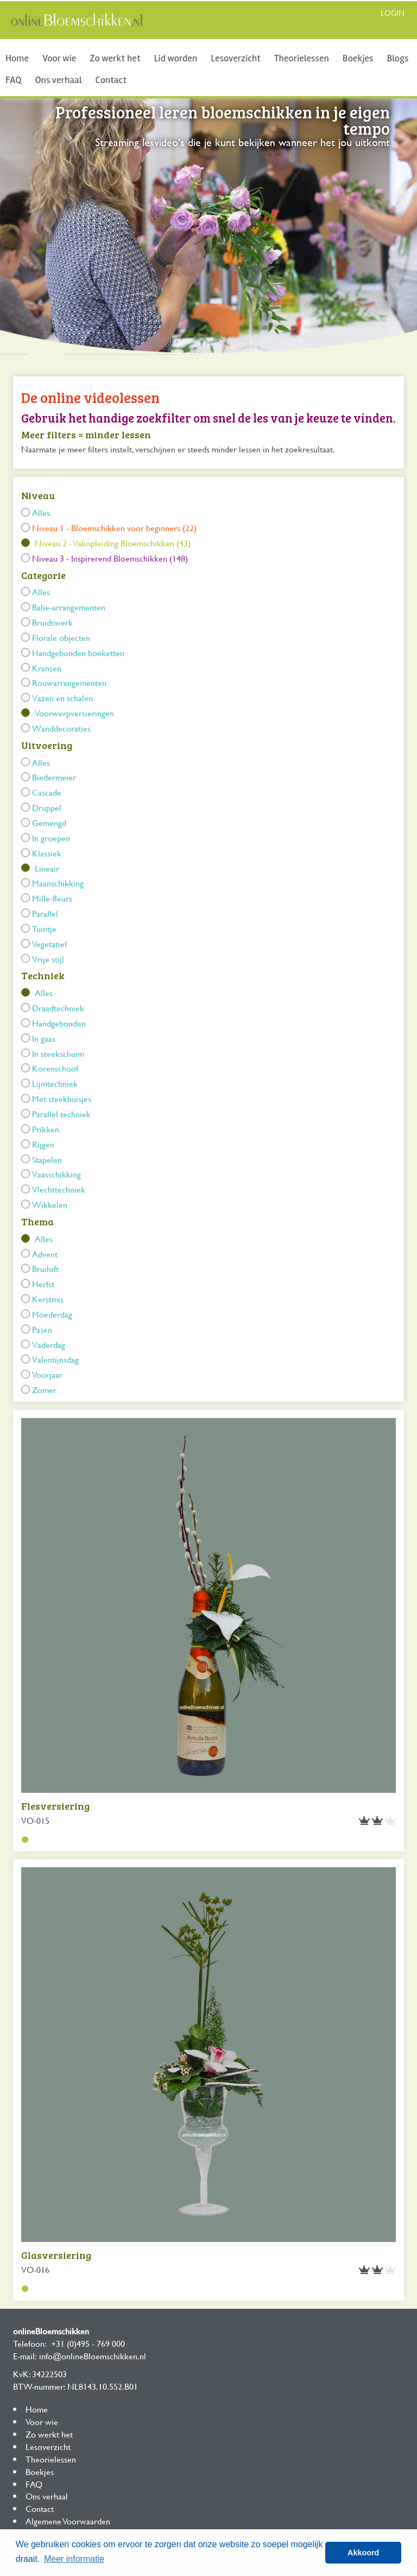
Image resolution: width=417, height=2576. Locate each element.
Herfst (43, 1283)
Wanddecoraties (61, 728)
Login (393, 12)
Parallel (45, 913)
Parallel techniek (61, 1113)
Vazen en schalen (62, 697)
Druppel (46, 807)
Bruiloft (45, 1268)
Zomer (44, 1389)
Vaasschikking (56, 1174)
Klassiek (46, 853)
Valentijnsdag (55, 1359)
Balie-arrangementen (68, 607)
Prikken (45, 1129)
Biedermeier (54, 777)
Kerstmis (48, 1299)
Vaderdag (48, 1344)
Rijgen (43, 1144)
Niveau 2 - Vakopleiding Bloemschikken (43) (113, 543)
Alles (41, 512)
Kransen (46, 668)
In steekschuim (58, 1053)
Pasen (42, 1329)
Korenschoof (55, 1068)
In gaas (43, 1038)
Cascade (46, 792)
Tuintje (44, 928)
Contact (111, 80)
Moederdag (52, 1314)
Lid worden (176, 58)
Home (17, 58)
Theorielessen (301, 58)
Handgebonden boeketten (78, 652)
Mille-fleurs (52, 898)
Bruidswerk (52, 622)
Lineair (47, 868)
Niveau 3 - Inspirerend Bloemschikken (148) (110, 558)
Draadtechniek (58, 1008)
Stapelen (47, 1159)
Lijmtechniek (55, 1083)
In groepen (51, 838)
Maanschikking (58, 883)
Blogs (397, 58)
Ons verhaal (58, 80)
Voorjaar (47, 1374)
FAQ (13, 80)
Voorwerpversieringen (74, 713)
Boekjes (358, 58)
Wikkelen (49, 1204)
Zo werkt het (115, 58)
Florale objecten (61, 637)
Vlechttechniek (58, 1189)
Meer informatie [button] (74, 2559)
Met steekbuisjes (61, 1098)
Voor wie (59, 58)
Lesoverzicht (236, 58)
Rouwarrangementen (69, 682)
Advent (45, 1254)
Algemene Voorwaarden (68, 2521)
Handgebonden (59, 1023)
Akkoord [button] (363, 2552)
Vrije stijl (48, 959)
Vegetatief (49, 943)
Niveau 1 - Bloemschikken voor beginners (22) (114, 527)
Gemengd (49, 822)
